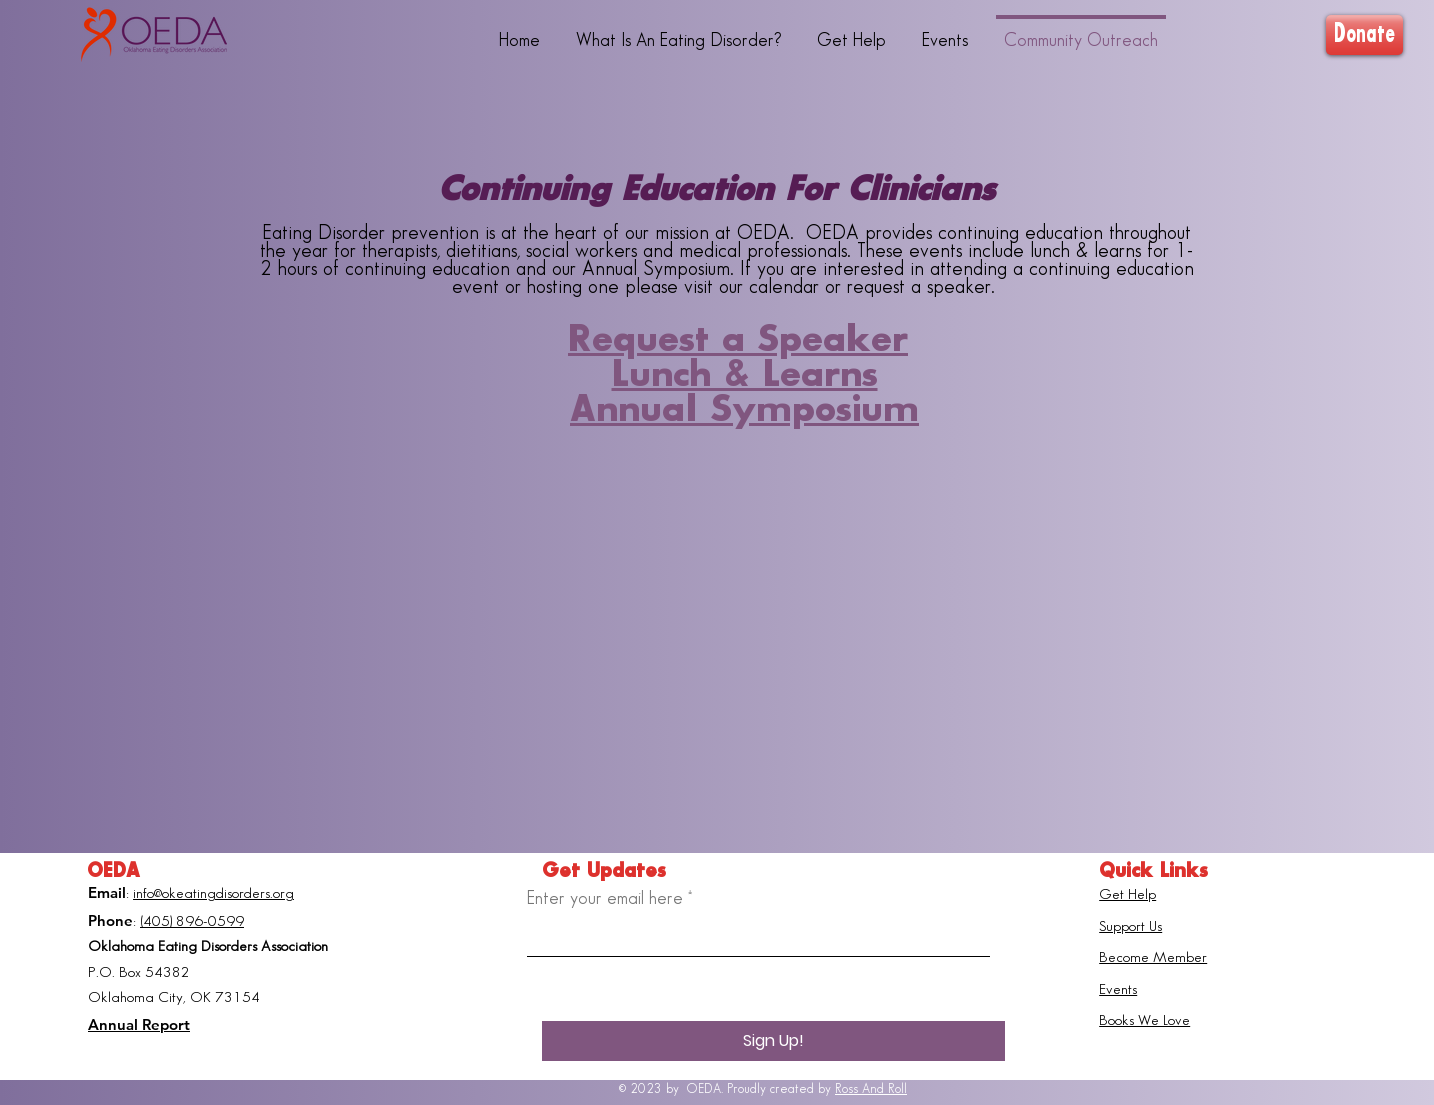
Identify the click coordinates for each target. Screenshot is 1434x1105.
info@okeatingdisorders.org (213, 894)
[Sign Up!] (773, 1041)
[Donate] (1364, 35)
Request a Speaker (738, 339)
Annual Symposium (744, 409)
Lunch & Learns (745, 374)
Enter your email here (605, 898)
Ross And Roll (871, 1089)
